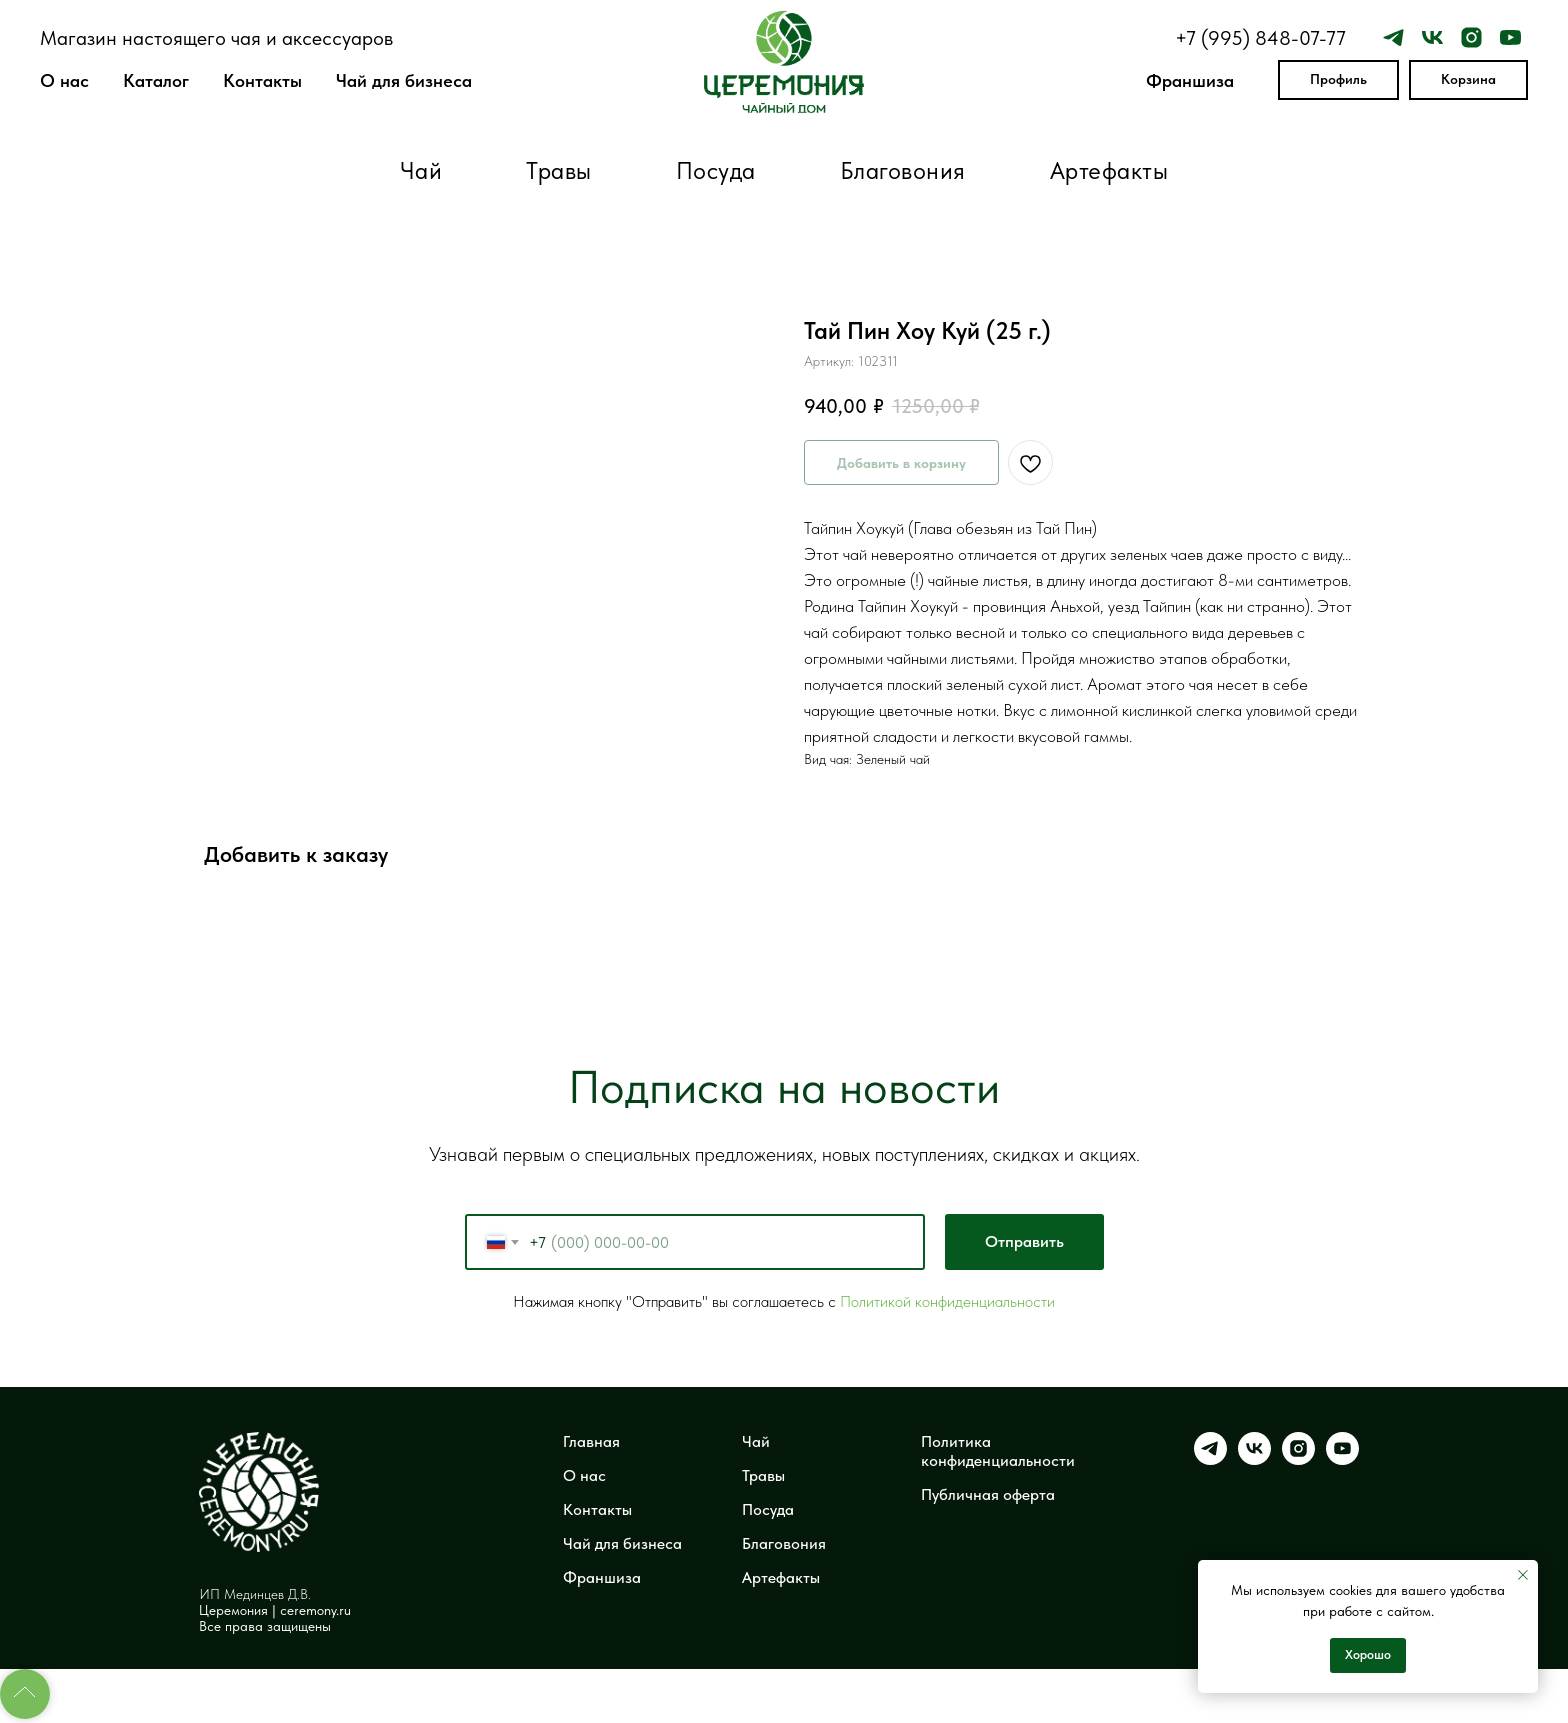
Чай (421, 170)
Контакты (262, 80)
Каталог (156, 80)
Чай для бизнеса (404, 80)
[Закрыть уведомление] (1523, 1575)
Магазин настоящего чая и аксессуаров (216, 38)
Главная (591, 1441)
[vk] (1432, 37)
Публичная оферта (988, 1494)
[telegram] (1393, 37)
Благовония (903, 170)
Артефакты (1109, 170)
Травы (559, 170)
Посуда (716, 170)
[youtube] (1510, 37)
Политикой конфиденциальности (947, 1301)
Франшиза (1190, 80)
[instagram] (1471, 37)
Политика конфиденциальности (998, 1451)
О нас (64, 80)
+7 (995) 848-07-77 (1260, 38)
